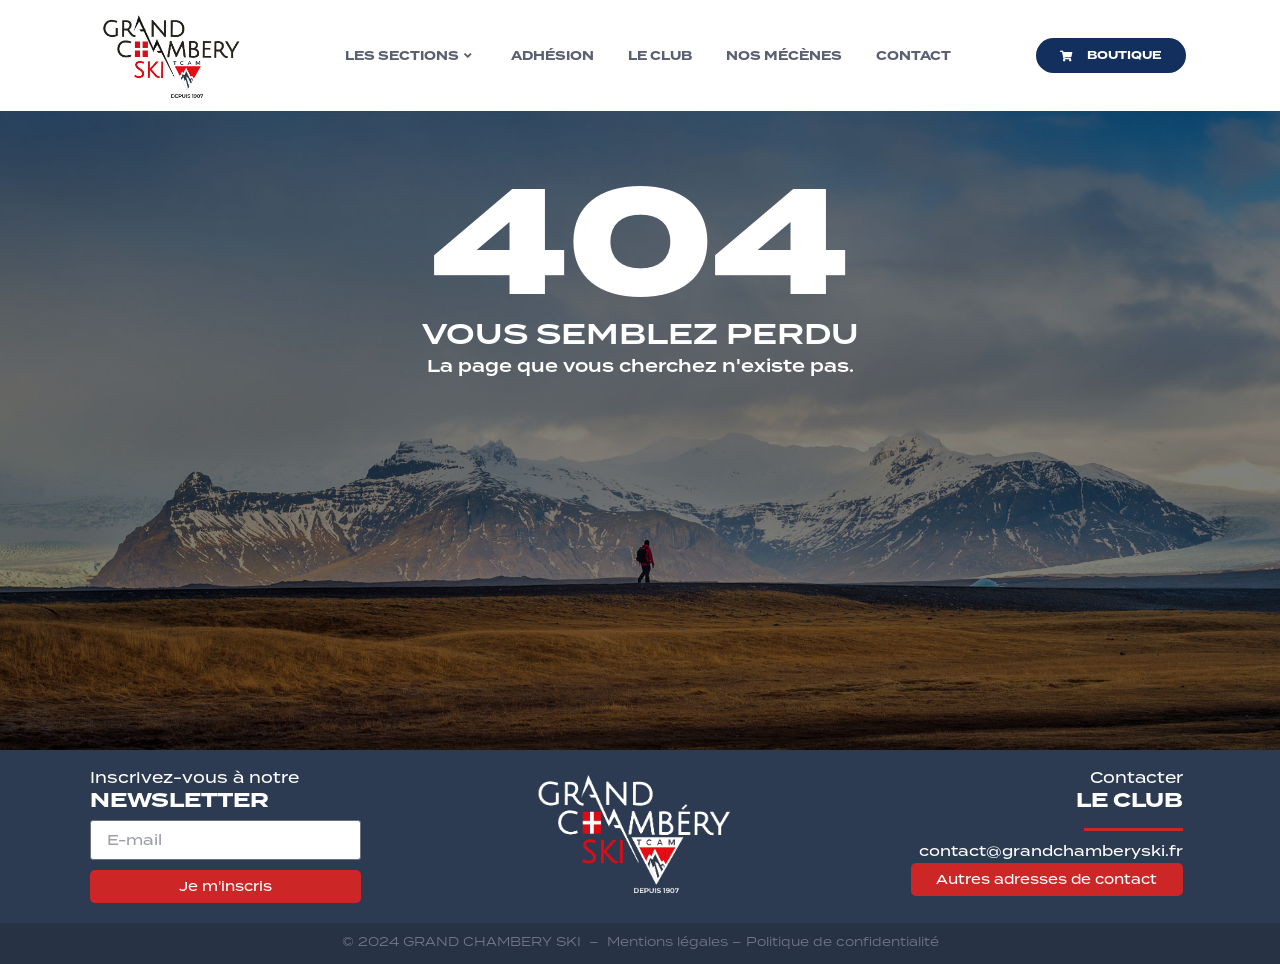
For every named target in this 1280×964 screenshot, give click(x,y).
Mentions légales (667, 941)
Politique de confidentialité (842, 941)
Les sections (408, 56)
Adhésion (552, 56)
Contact (913, 56)
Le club (660, 56)
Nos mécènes (784, 56)
